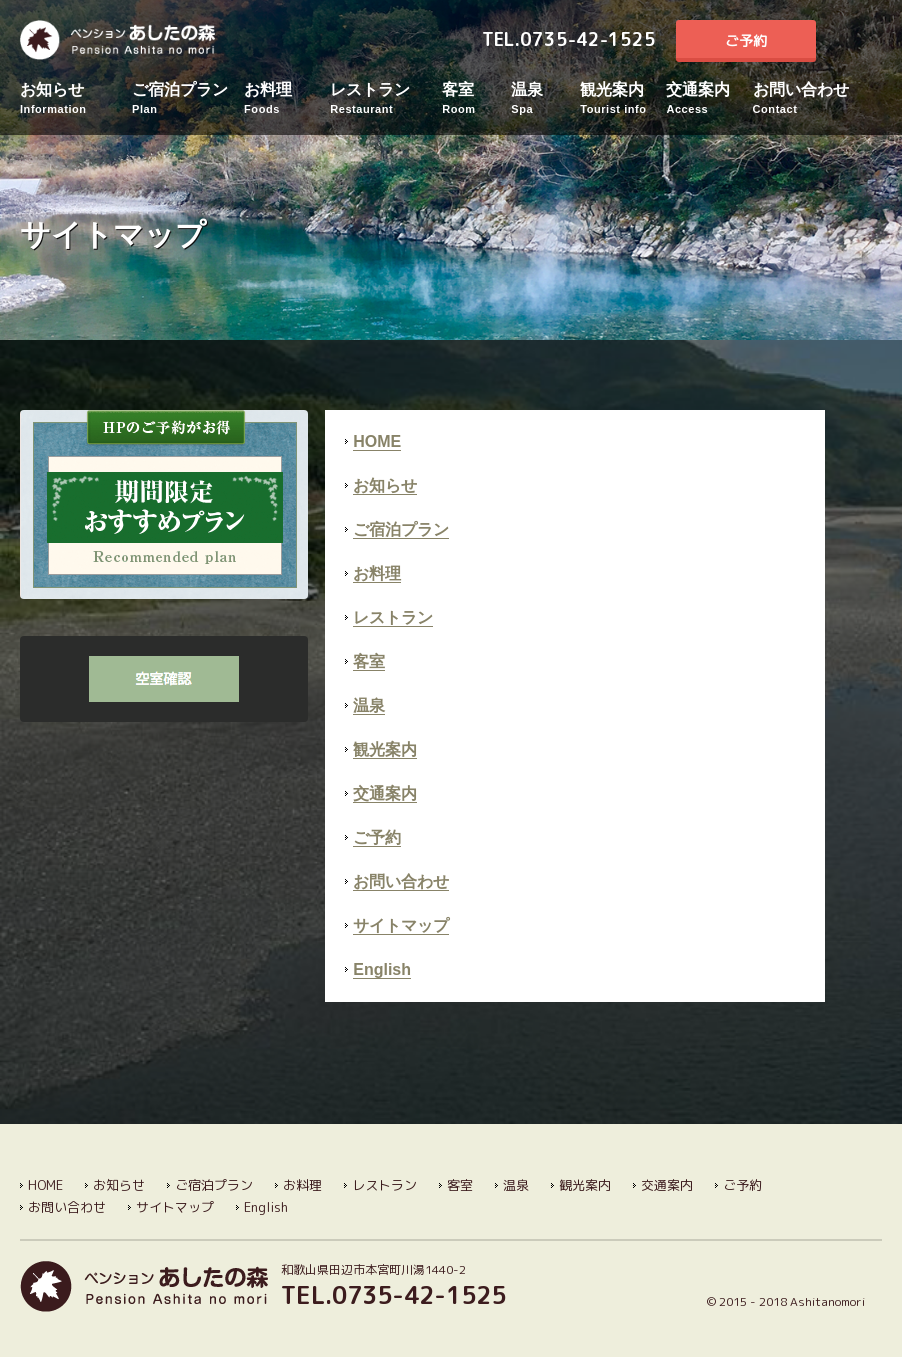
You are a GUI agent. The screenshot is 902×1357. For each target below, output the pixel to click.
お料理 (287, 98)
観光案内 (623, 98)
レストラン (386, 98)
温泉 (545, 98)
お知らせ (76, 98)
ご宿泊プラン (188, 98)
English (859, 41)
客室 (476, 98)
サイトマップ (401, 925)
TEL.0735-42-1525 (569, 39)
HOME (377, 441)
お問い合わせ (809, 98)
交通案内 (709, 98)
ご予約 (746, 40)
